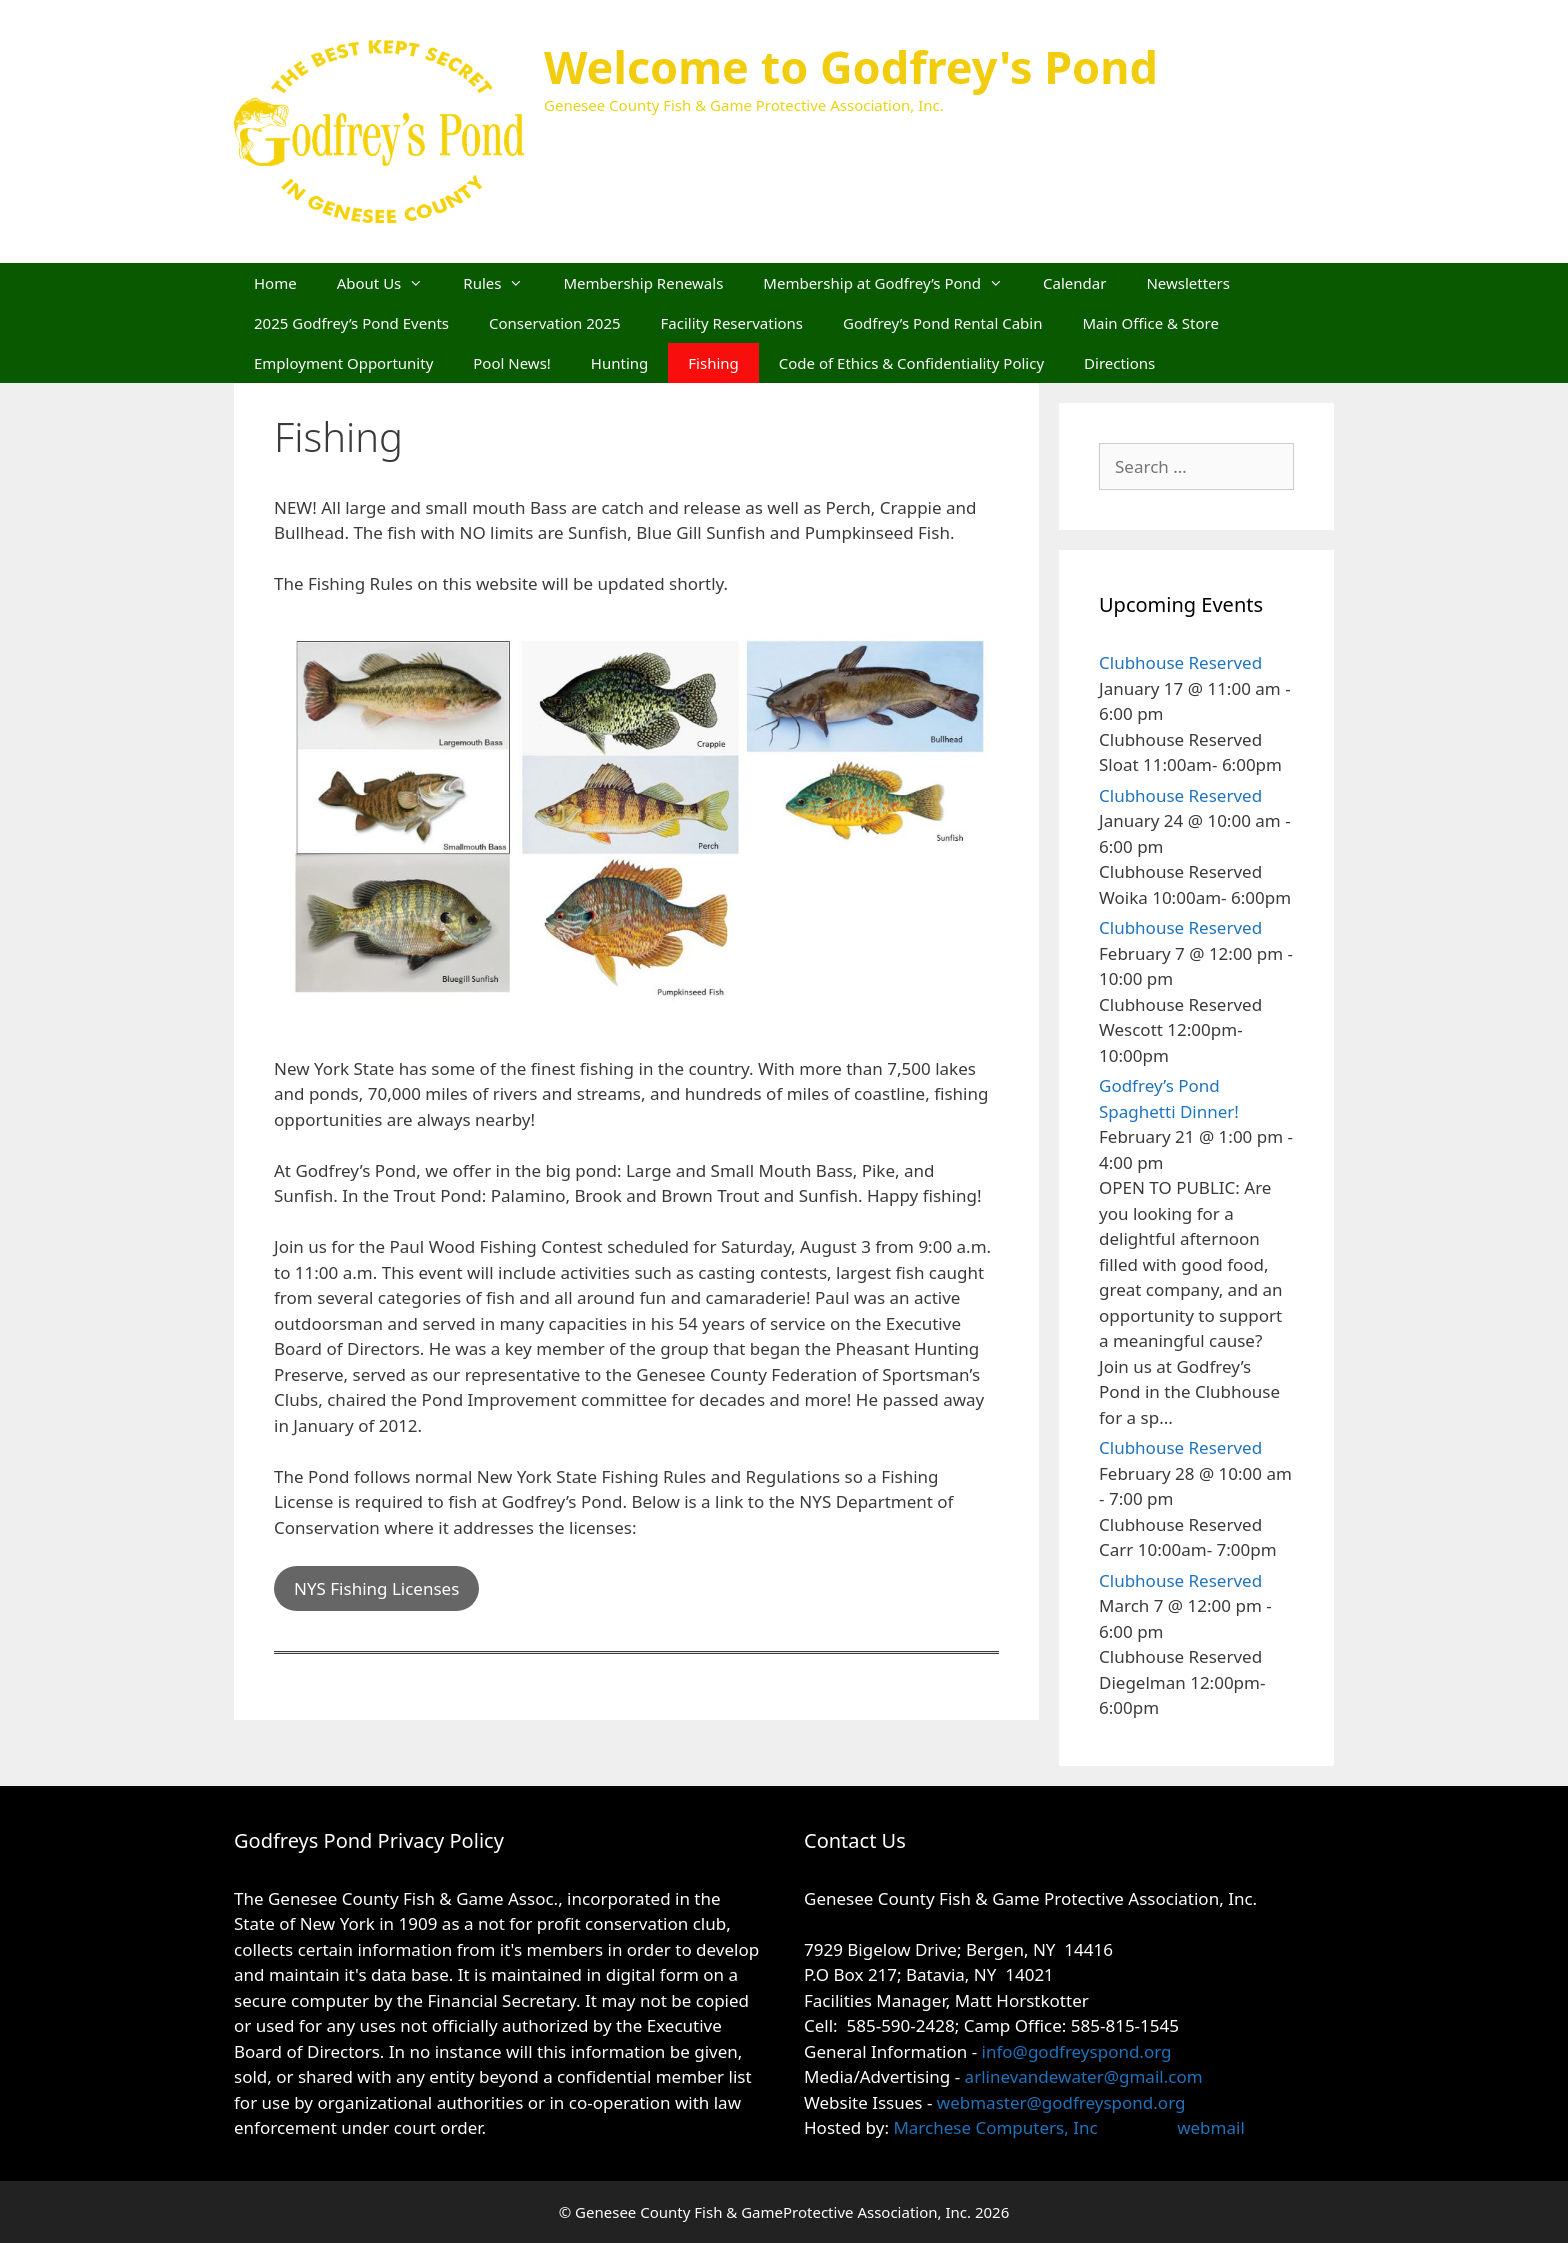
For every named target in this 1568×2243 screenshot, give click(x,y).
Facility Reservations (732, 323)
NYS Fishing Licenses (376, 1588)
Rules (503, 283)
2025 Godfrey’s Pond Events (351, 323)
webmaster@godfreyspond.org (1061, 2102)
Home (275, 283)
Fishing (713, 363)
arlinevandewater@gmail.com (1084, 2076)
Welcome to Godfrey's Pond (851, 66)
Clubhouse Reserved (1180, 662)
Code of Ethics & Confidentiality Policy (911, 363)
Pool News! (512, 363)
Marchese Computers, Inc (993, 2127)
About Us (390, 283)
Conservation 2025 (555, 323)
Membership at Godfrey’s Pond (893, 283)
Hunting (619, 363)
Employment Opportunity (343, 363)
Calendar (1074, 283)
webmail (1211, 2127)
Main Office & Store (1150, 323)
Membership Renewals (643, 283)
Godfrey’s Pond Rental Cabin (942, 323)
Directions (1119, 363)
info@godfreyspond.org (1077, 2051)
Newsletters (1188, 283)
